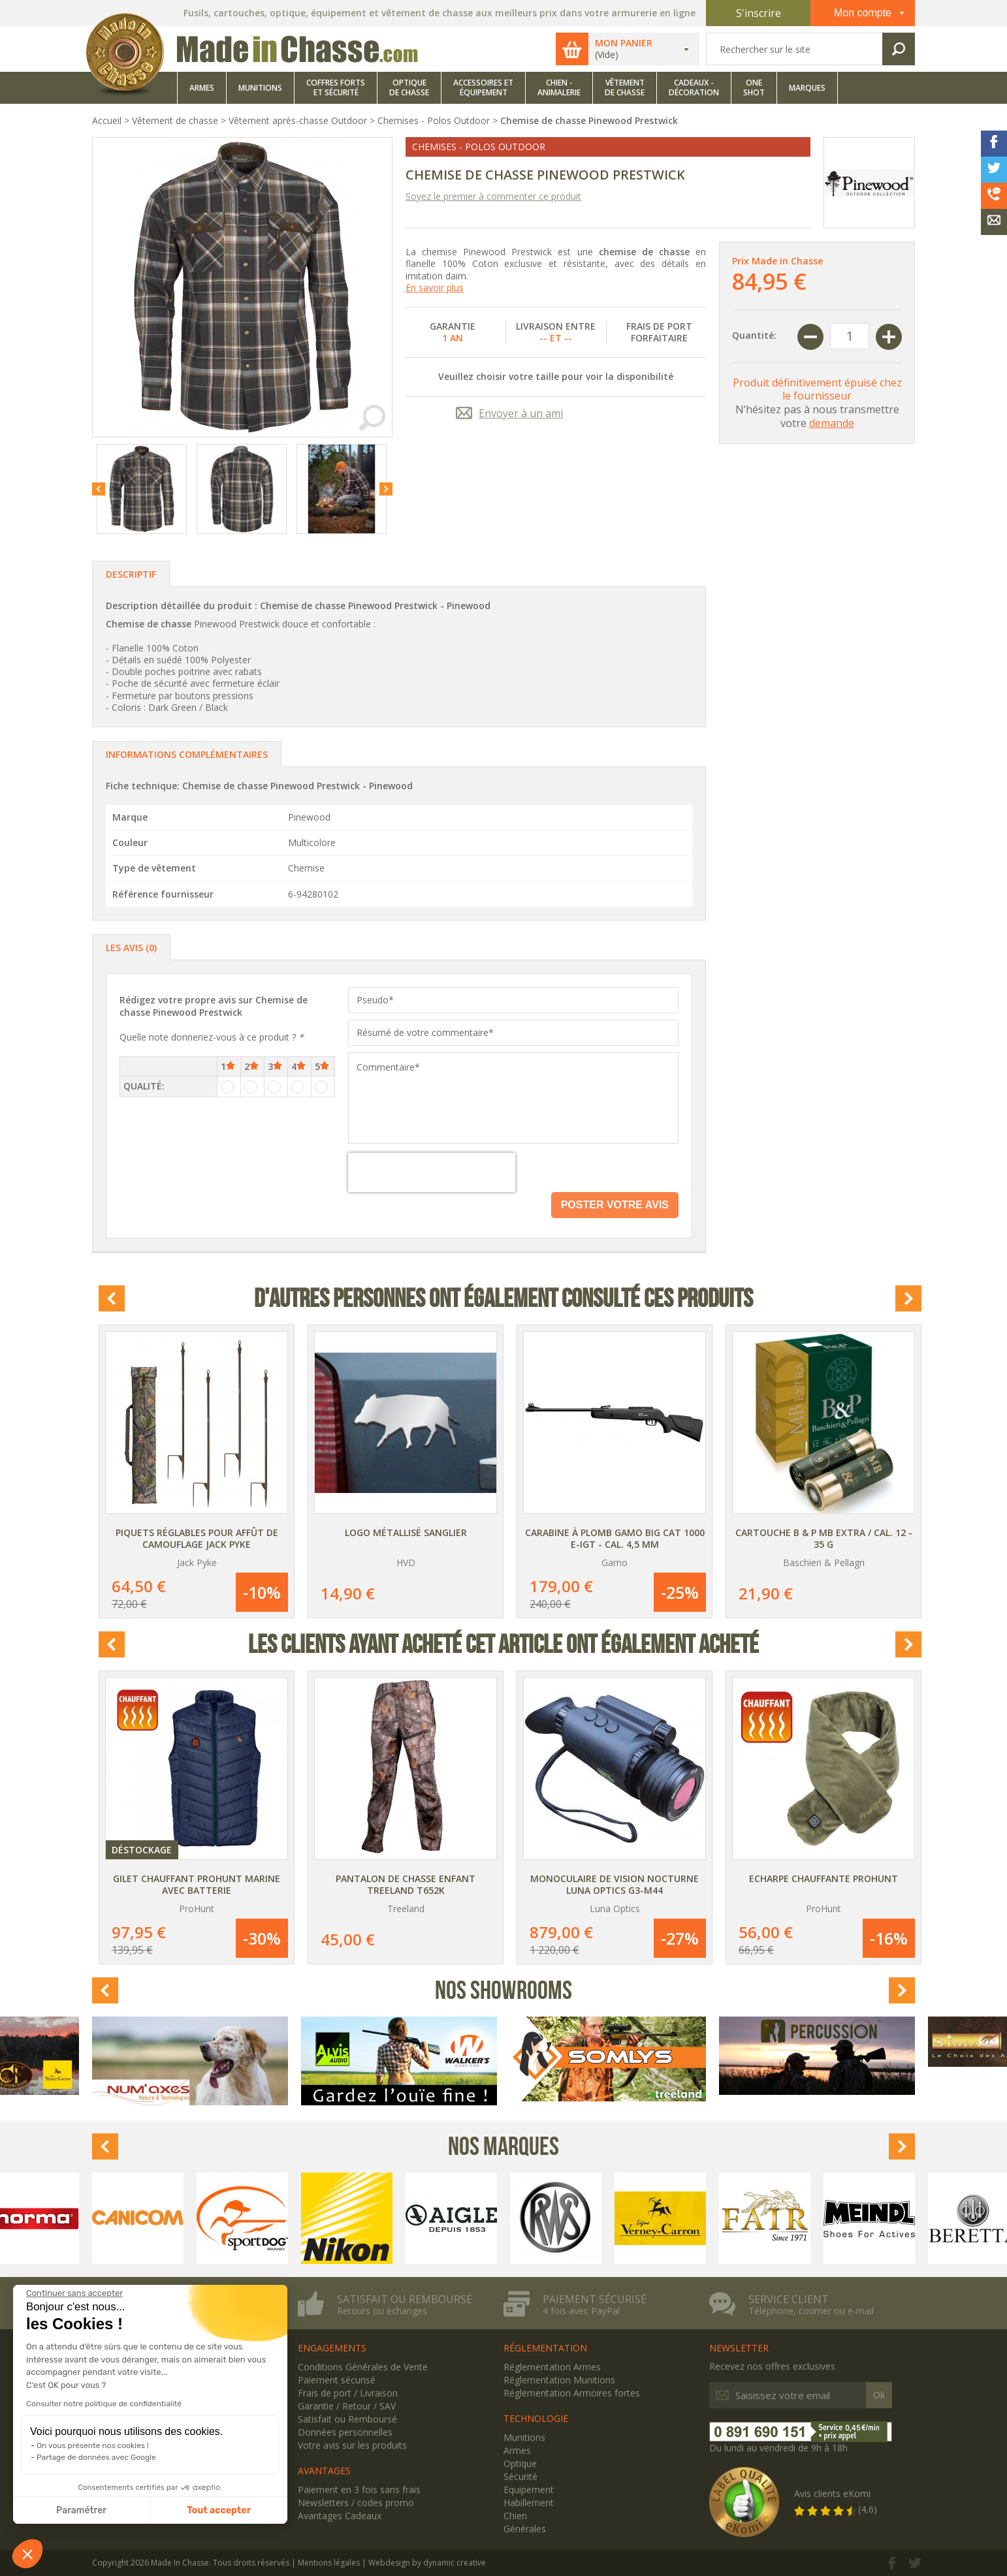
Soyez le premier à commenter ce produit (493, 196)
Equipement (529, 2489)
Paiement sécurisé (595, 2299)
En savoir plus (435, 287)
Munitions (524, 2437)
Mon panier (623, 43)
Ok (879, 2395)
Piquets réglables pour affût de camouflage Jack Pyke (197, 1538)
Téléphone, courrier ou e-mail (811, 2311)
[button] (27, 2553)
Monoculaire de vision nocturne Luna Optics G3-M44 (614, 1884)
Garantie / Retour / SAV (347, 2406)
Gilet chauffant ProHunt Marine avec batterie (196, 1884)
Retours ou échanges (382, 2311)
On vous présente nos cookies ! (93, 2445)
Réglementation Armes (552, 2367)
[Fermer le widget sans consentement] (74, 2293)
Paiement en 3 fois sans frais (359, 2489)
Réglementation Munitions (559, 2380)
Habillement (529, 2502)
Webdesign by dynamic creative (427, 2562)
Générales (525, 2528)
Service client (788, 2299)
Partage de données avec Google (96, 2457)
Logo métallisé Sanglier (406, 1532)
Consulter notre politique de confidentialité (104, 2403)
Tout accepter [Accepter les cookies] (219, 2510)
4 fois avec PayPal (581, 2311)
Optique (520, 2463)
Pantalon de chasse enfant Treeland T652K (405, 1884)
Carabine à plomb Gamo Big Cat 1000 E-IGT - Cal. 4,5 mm (615, 1538)
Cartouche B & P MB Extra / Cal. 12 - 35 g (823, 1538)
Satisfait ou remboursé (404, 2299)
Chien (515, 2515)
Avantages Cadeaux (339, 2515)
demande (831, 423)
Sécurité (520, 2476)
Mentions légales (329, 2562)
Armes (517, 2450)
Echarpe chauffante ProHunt (823, 1878)
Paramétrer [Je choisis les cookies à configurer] (81, 2510)
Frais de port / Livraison (348, 2393)
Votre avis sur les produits (352, 2445)
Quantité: (754, 335)
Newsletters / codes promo (356, 2502)
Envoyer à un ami (521, 413)
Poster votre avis (615, 1204)
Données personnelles (345, 2432)
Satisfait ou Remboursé (347, 2419)
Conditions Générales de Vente (363, 2367)
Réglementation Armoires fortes (572, 2393)
